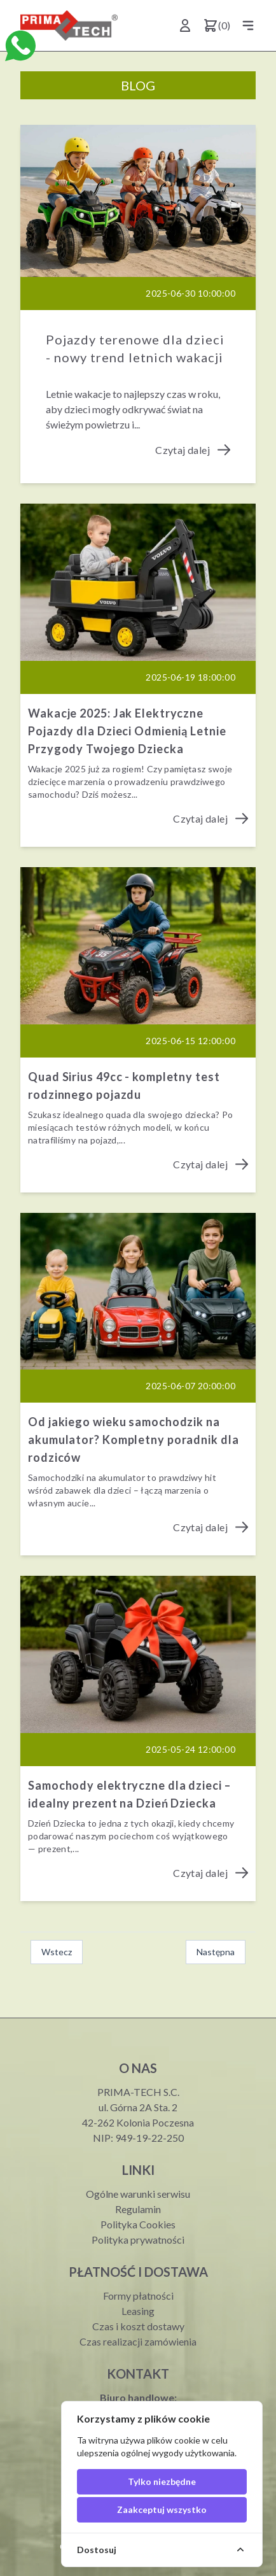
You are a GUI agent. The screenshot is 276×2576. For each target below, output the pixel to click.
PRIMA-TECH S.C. (138, 2092)
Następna (216, 1951)
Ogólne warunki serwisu (138, 2194)
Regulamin (138, 2209)
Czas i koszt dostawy (138, 2326)
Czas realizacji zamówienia (138, 2341)
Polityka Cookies (138, 2224)
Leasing (138, 2311)
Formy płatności (138, 2295)
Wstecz (56, 1951)
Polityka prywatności (138, 2239)
